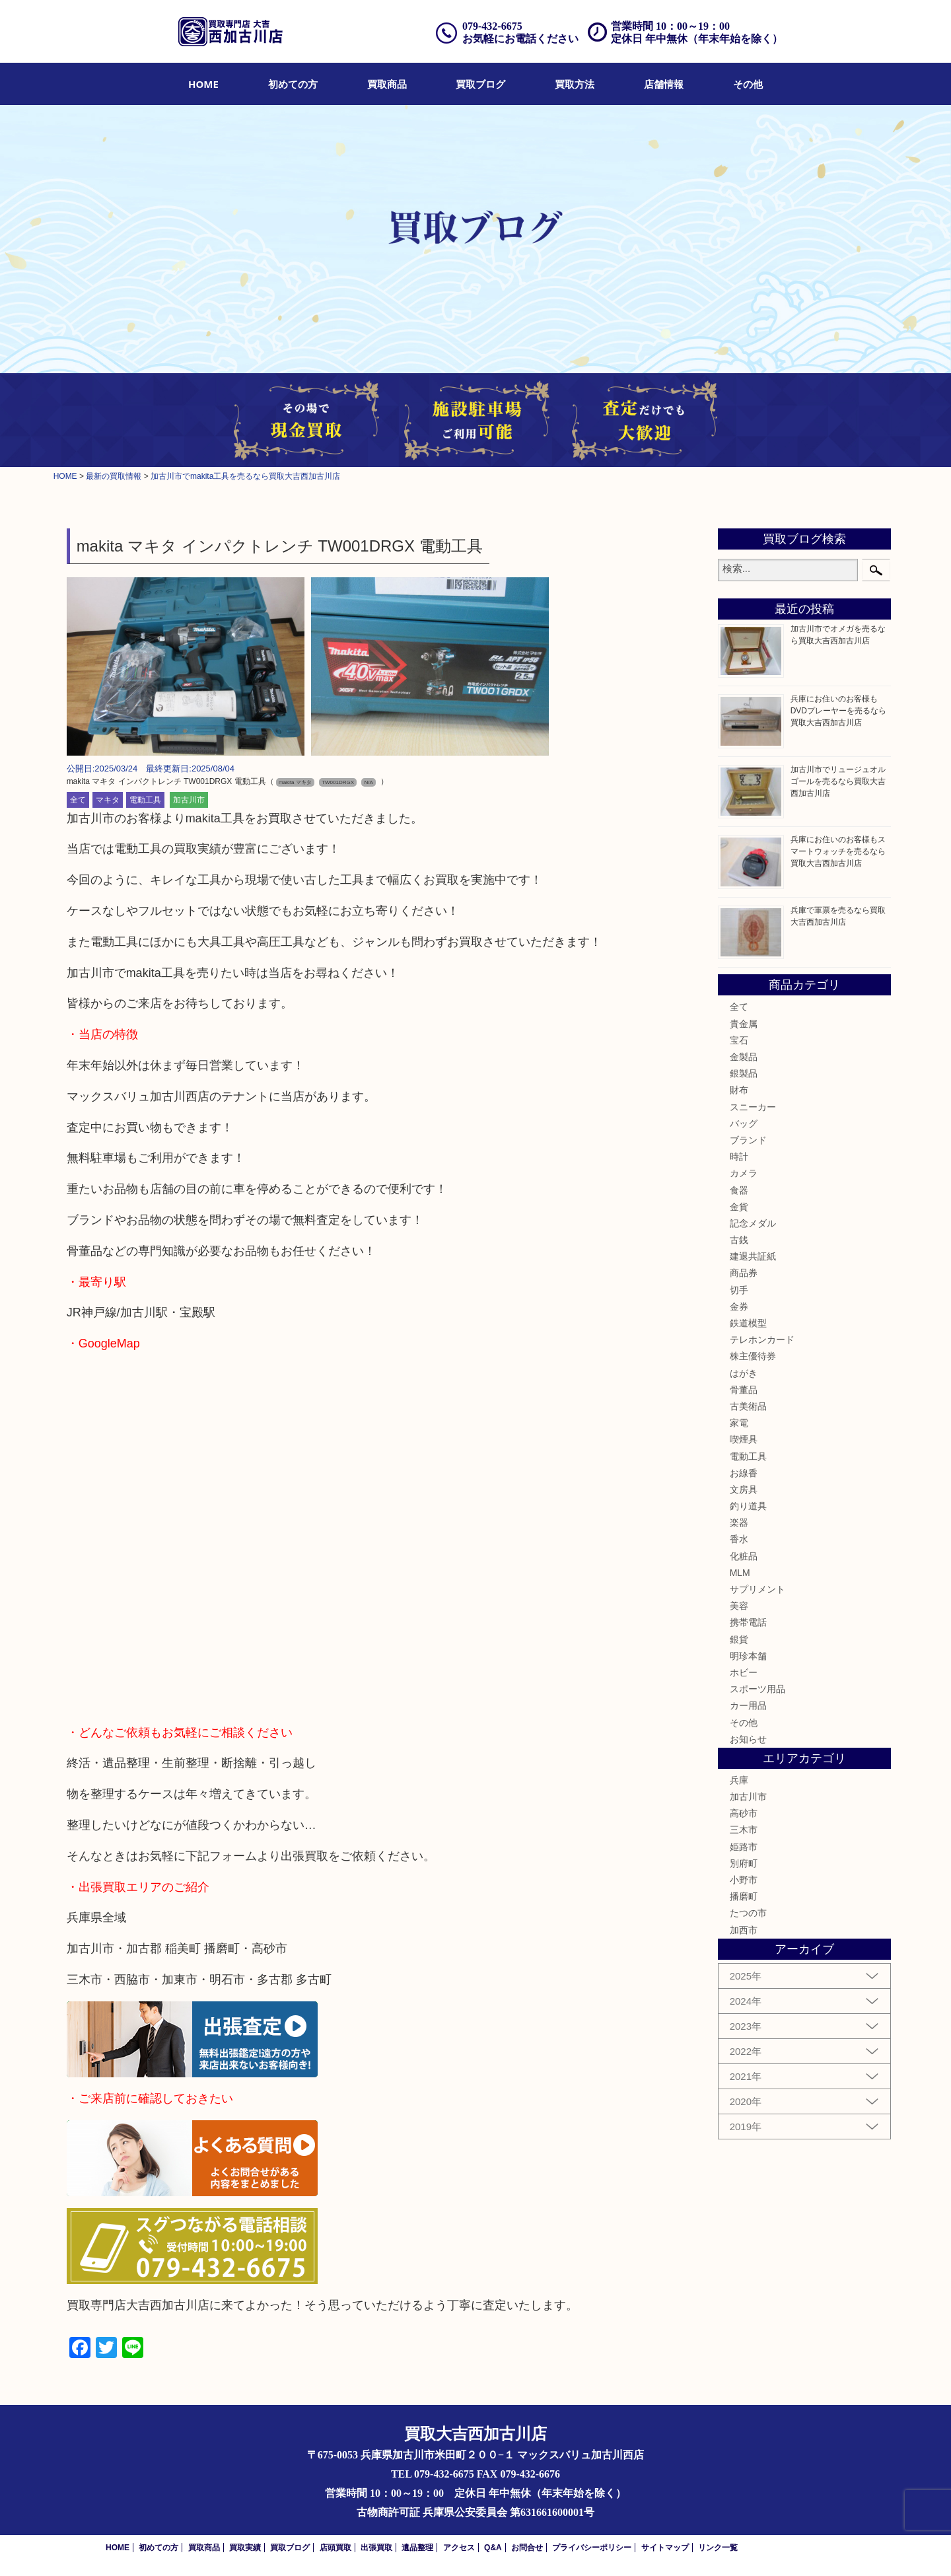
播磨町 (743, 1896)
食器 (739, 1190)
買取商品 (387, 83)
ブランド (748, 1140)
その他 (748, 83)
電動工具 (145, 800)
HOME (203, 83)
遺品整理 (417, 2547)
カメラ (743, 1173)
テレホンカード (762, 1339)
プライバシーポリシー (591, 2547)
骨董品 (743, 1389)
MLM (740, 1572)
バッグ (743, 1123)
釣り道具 (748, 1506)
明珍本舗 (748, 1656)
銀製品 (743, 1073)
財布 (739, 1090)
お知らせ (748, 1739)
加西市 (743, 1930)
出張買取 (376, 2547)
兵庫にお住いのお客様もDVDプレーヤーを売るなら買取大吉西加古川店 (838, 710)
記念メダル (753, 1223)
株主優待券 (753, 1356)
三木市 (743, 1829)
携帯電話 (748, 1622)
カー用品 (748, 1705)
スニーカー (753, 1107)
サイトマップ (665, 2547)
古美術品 (748, 1406)
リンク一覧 (718, 2547)
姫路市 (743, 1847)
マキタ (108, 800)
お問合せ (527, 2547)
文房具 (743, 1489)
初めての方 (293, 83)
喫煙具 (743, 1439)
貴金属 (743, 1024)
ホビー (743, 1672)
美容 (739, 1605)
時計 (739, 1156)
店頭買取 (335, 2547)
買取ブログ (480, 83)
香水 (739, 1539)
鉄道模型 (748, 1323)
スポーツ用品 (757, 1689)
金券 (739, 1306)
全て (78, 800)
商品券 (743, 1273)
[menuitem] (203, 83)
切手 (739, 1290)
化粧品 (743, 1556)
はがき (743, 1373)
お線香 (743, 1473)
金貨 (739, 1206)
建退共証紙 (753, 1256)
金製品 (743, 1057)
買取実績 (245, 2547)
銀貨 (739, 1639)
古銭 (739, 1239)
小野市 (743, 1880)
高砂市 (743, 1813)
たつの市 (748, 1913)
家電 (739, 1422)
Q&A (493, 2547)
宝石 (739, 1040)
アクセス (459, 2547)
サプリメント (757, 1589)
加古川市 (189, 800)
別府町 (743, 1863)
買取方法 (574, 83)
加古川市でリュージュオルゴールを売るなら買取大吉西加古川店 (838, 781)
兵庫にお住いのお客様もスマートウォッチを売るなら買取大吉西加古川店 (838, 851)
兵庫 (739, 1780)
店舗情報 (664, 83)
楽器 (739, 1522)
